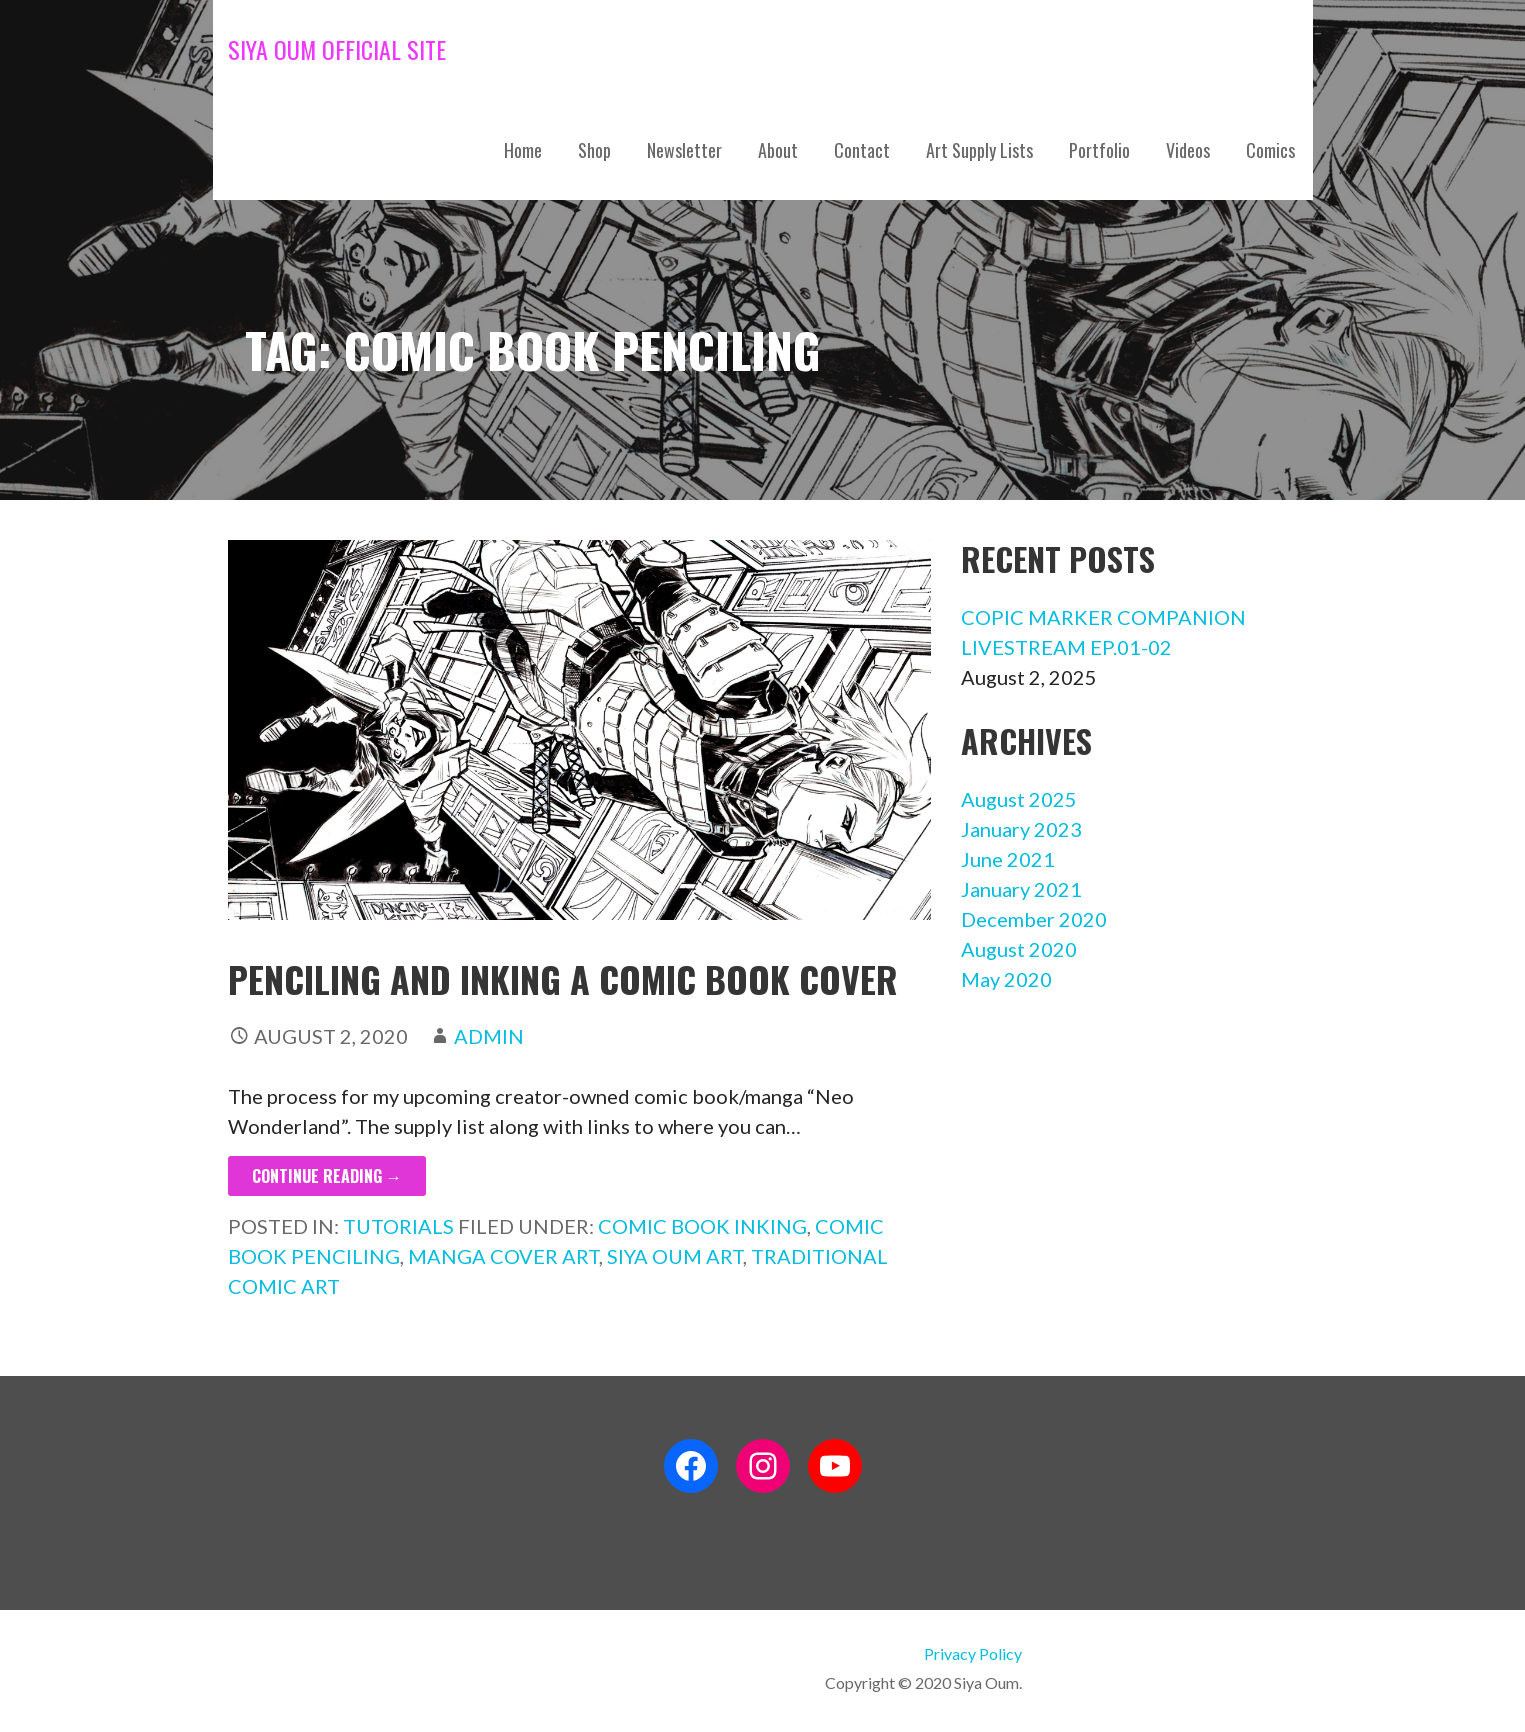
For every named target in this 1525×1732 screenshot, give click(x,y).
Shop (594, 150)
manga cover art (503, 1256)
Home (523, 150)
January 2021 (1021, 889)
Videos (1188, 150)
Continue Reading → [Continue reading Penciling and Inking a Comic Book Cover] (327, 1176)
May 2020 (1006, 979)
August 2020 (1019, 949)
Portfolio (1099, 150)
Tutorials (398, 1226)
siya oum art (675, 1256)
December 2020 (1034, 919)
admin (489, 1036)
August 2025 (1019, 799)
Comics (1270, 150)
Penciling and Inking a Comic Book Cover (563, 978)
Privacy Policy (973, 1653)
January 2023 (1021, 829)
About (778, 150)
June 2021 (1008, 859)
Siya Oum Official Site (337, 49)
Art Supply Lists (979, 150)
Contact (862, 150)
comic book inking (702, 1226)
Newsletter (684, 150)
